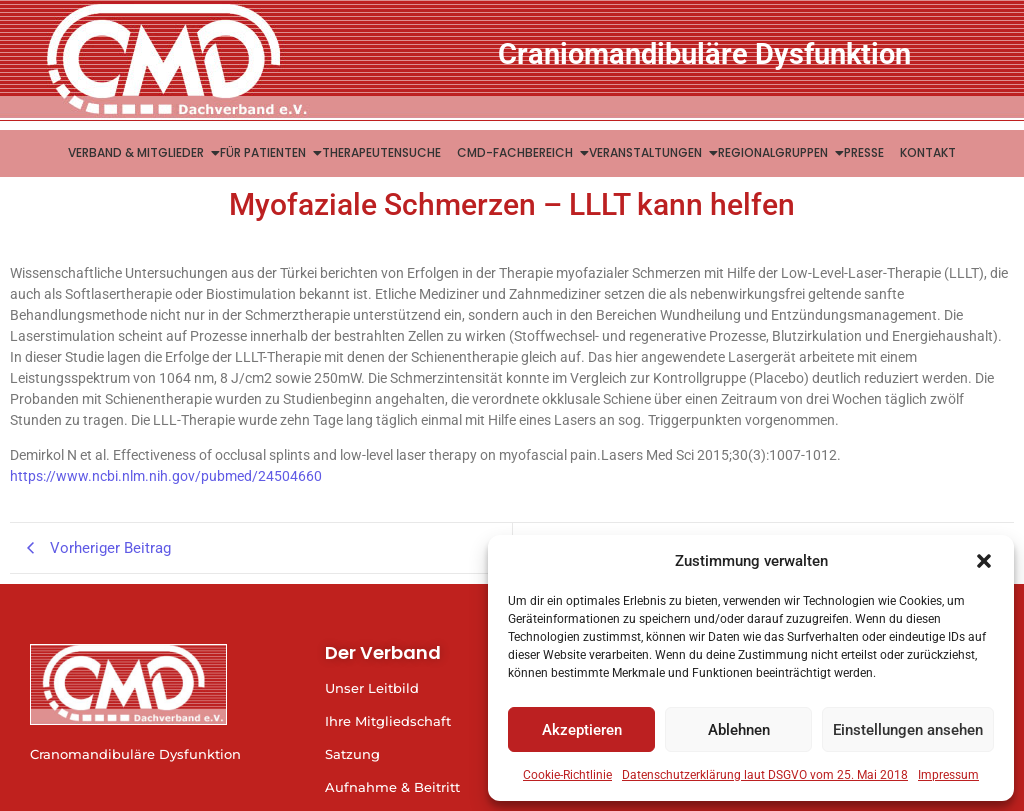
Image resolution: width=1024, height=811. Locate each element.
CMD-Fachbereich (517, 152)
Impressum (948, 775)
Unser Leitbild (372, 688)
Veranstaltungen (647, 152)
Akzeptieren (582, 730)
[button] (984, 561)
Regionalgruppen (775, 152)
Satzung (352, 754)
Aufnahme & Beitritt (392, 787)
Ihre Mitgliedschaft (388, 721)
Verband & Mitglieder (138, 152)
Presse (864, 152)
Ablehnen (739, 730)
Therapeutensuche (381, 152)
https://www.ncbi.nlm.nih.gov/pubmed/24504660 (166, 476)
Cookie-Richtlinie (567, 775)
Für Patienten (265, 152)
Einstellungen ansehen (908, 730)
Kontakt (928, 152)
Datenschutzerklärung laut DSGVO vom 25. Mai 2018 (765, 775)
